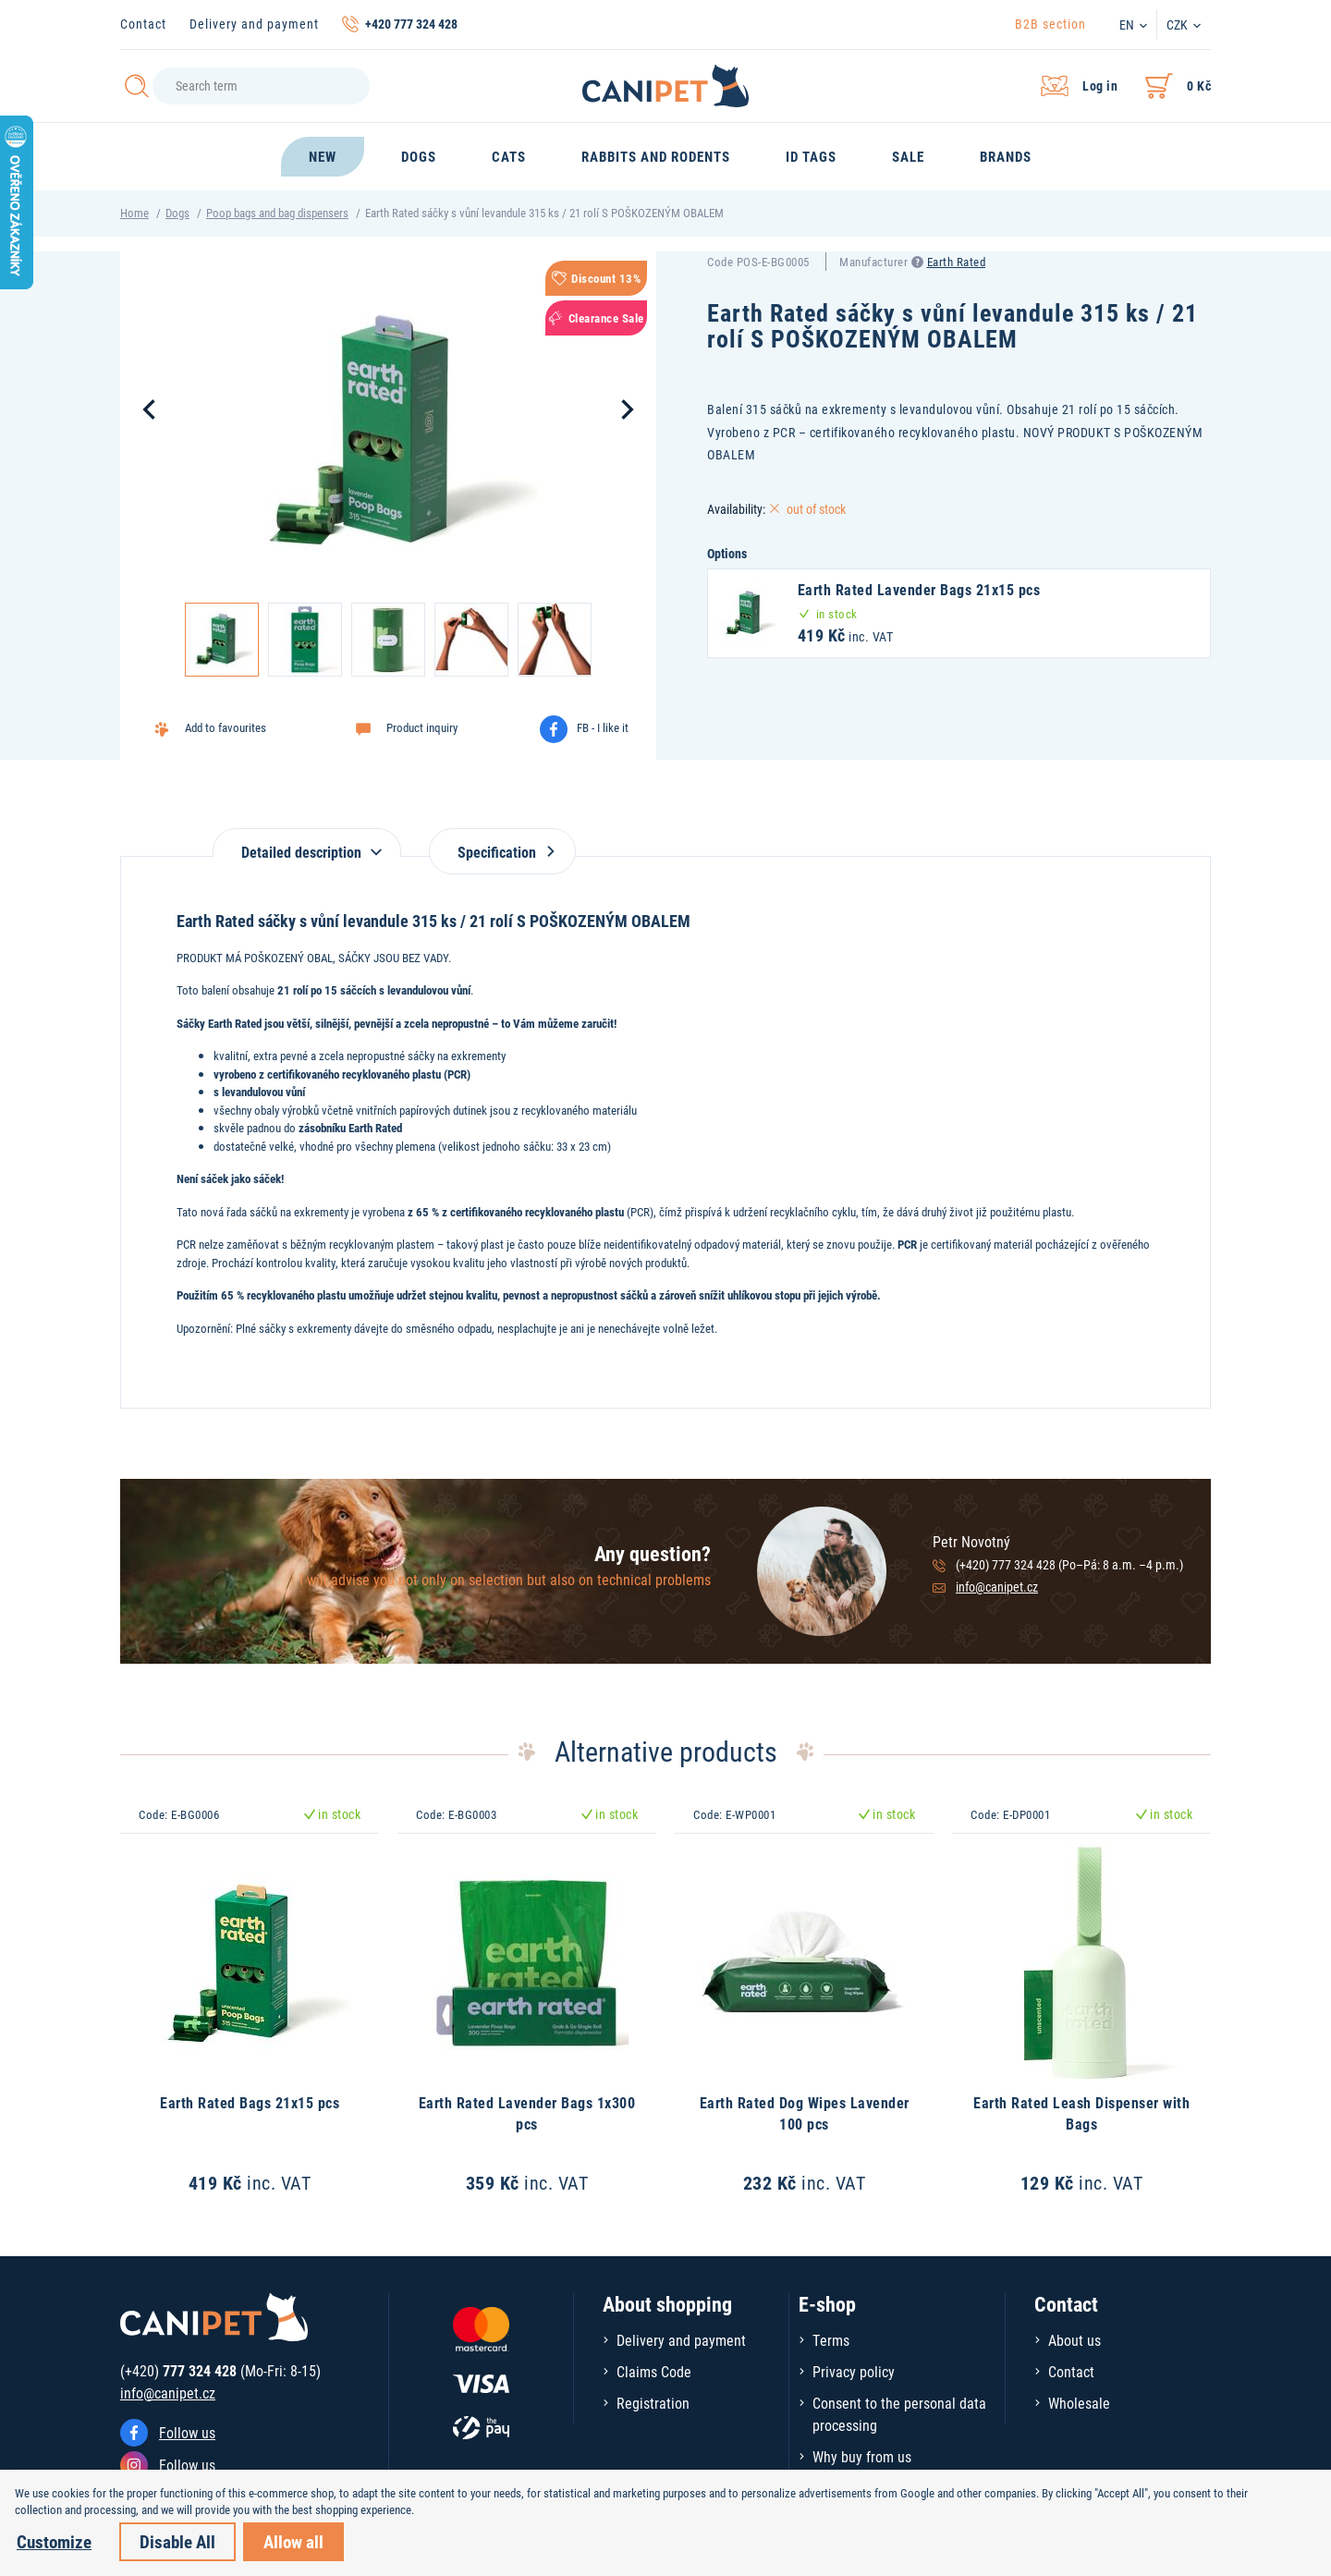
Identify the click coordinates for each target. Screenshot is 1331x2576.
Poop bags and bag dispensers (277, 212)
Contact (143, 23)
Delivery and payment (254, 23)
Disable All (177, 2541)
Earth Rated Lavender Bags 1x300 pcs (527, 2112)
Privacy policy (853, 2371)
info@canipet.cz (997, 1586)
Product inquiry (422, 727)
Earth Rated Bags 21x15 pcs (249, 2102)
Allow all (293, 2541)
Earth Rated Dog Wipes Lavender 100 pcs (805, 2112)
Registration (653, 2402)
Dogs (177, 212)
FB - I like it (603, 727)
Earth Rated (956, 261)
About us (1074, 2340)
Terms (830, 2340)
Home (134, 212)
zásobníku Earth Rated (350, 1127)
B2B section (1050, 23)
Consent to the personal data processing (899, 2414)
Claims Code (654, 2371)
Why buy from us (861, 2456)
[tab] (307, 842)
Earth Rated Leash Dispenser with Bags (1081, 2112)
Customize (54, 2541)
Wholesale (1079, 2402)
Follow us (187, 2432)
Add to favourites (225, 727)
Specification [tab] (502, 851)
